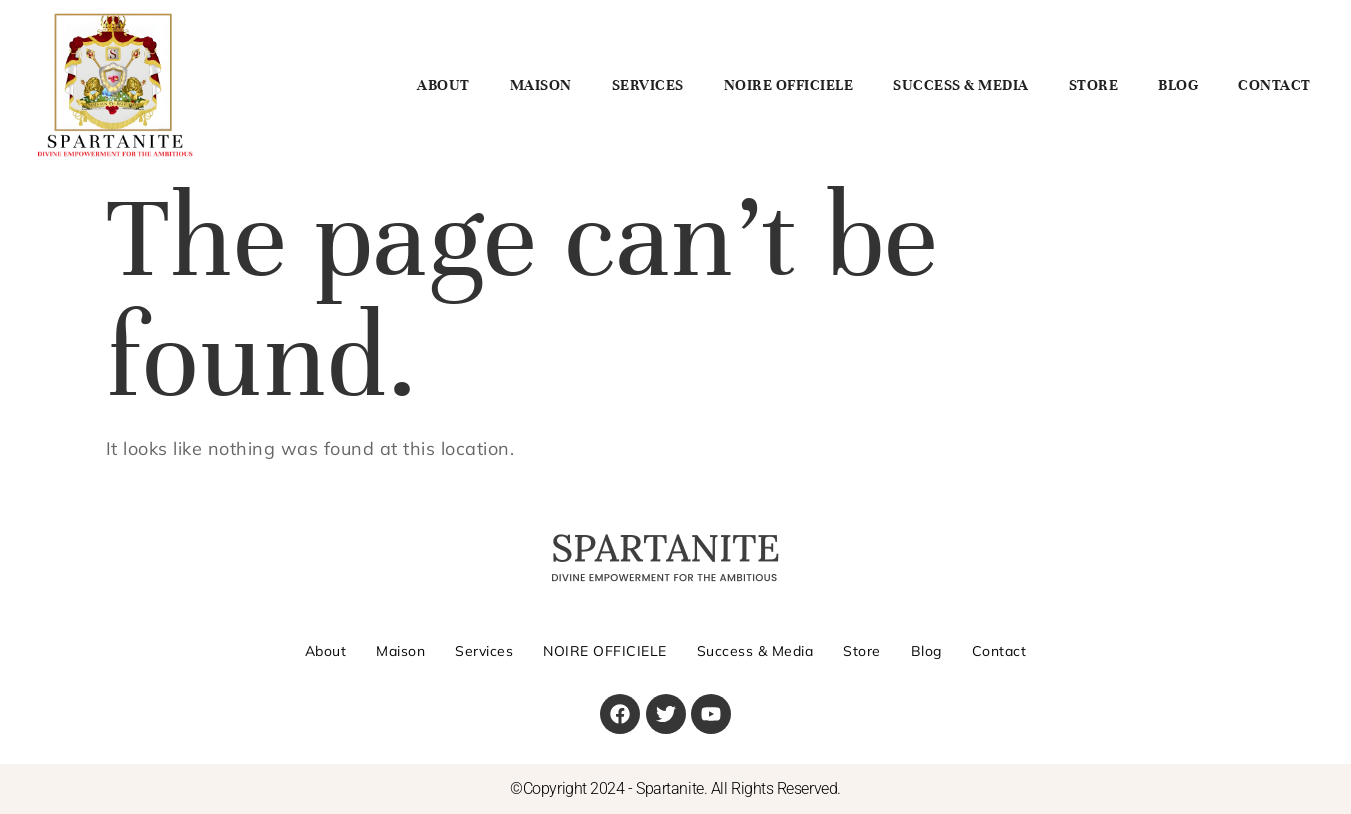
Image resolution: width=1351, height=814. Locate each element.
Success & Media (961, 85)
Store (1094, 85)
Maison (541, 85)
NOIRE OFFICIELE (789, 85)
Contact (1274, 85)
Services (648, 85)
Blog (1178, 85)
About (443, 85)
